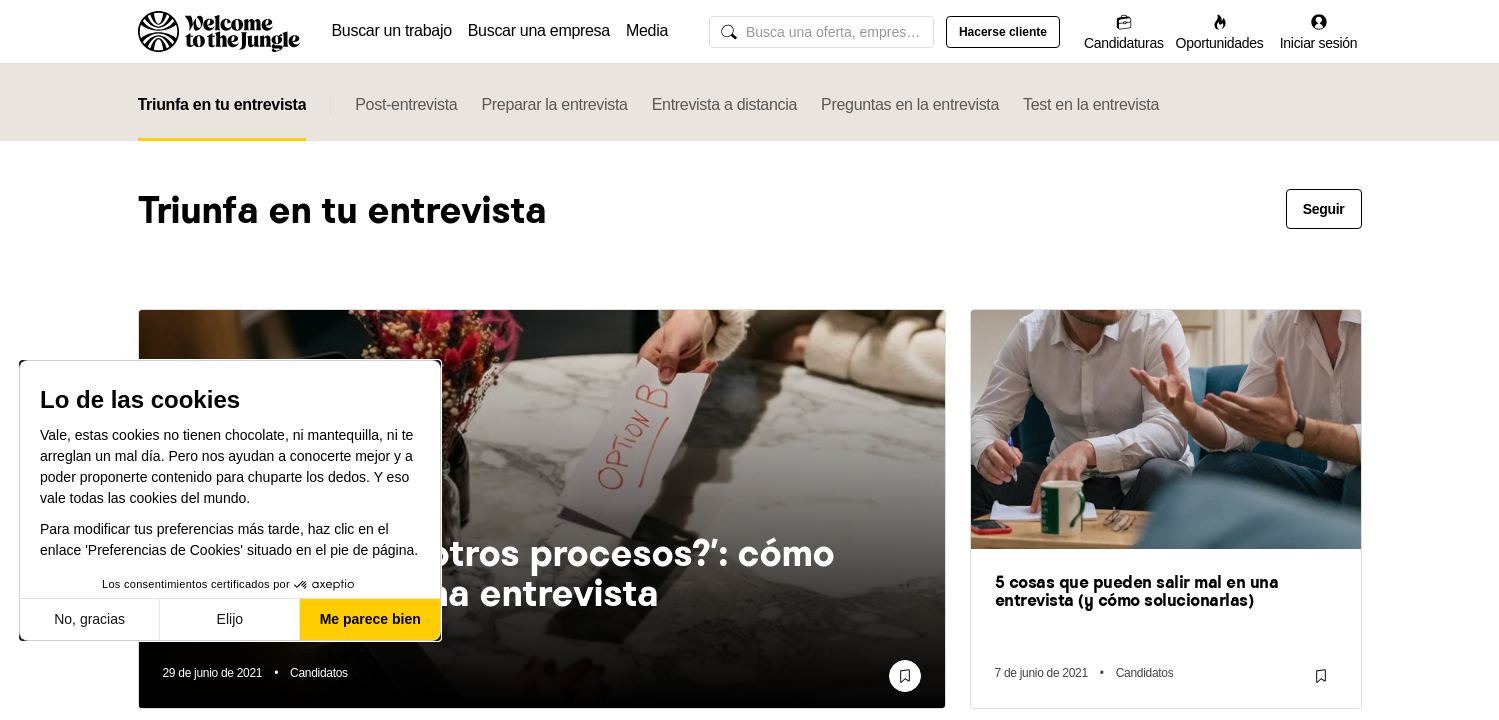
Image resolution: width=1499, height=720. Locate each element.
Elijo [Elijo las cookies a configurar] (230, 619)
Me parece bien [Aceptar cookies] (370, 619)
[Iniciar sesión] (1319, 31)
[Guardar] (905, 676)
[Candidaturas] (1124, 31)
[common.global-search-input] (821, 32)
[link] (542, 574)
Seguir (1324, 209)
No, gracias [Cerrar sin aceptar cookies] (89, 619)
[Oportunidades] (1220, 31)
